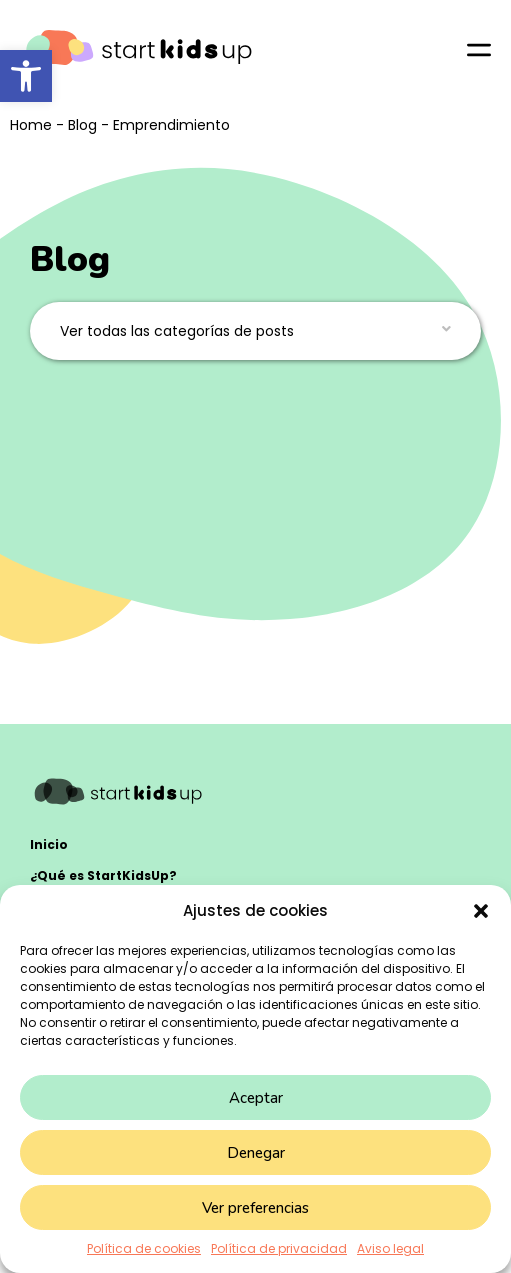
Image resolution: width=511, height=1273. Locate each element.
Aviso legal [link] (390, 1248)
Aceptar (256, 1098)
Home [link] (31, 125)
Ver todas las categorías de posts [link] (177, 331)
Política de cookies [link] (144, 1248)
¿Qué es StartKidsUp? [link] (103, 875)
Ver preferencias (255, 1208)
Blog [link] (82, 125)
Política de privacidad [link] (279, 1248)
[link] (26, 76)
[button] (481, 911)
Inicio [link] (49, 844)
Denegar (256, 1153)
